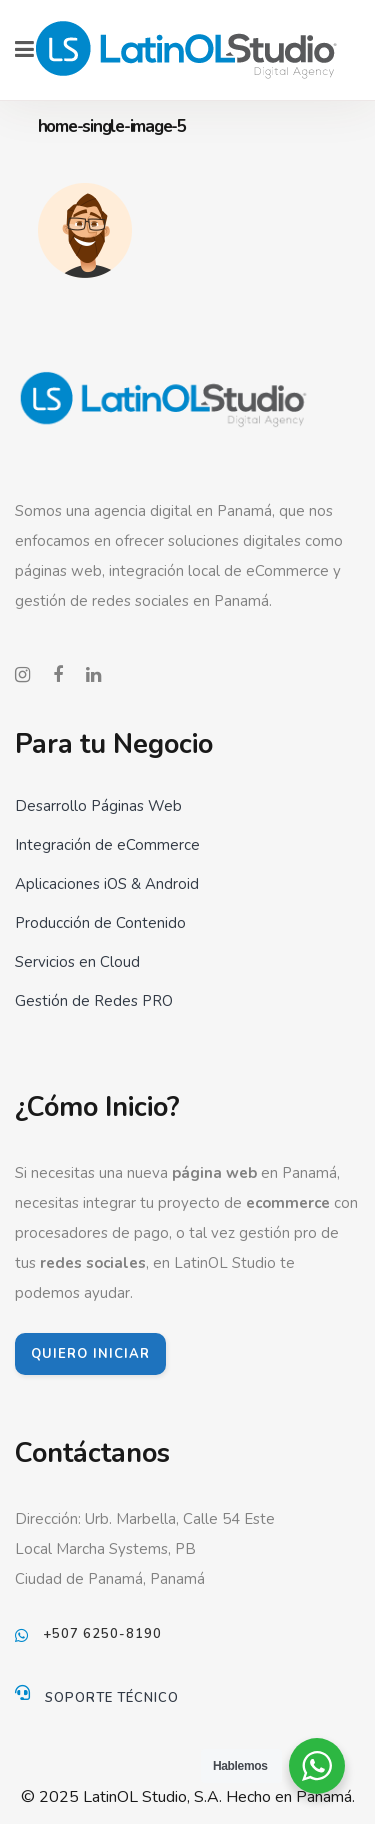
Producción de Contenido (100, 923)
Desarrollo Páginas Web (98, 806)
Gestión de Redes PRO (94, 1001)
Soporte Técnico (112, 1698)
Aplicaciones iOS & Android (107, 884)
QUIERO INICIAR (90, 1354)
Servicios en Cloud (77, 962)
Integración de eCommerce (107, 845)
